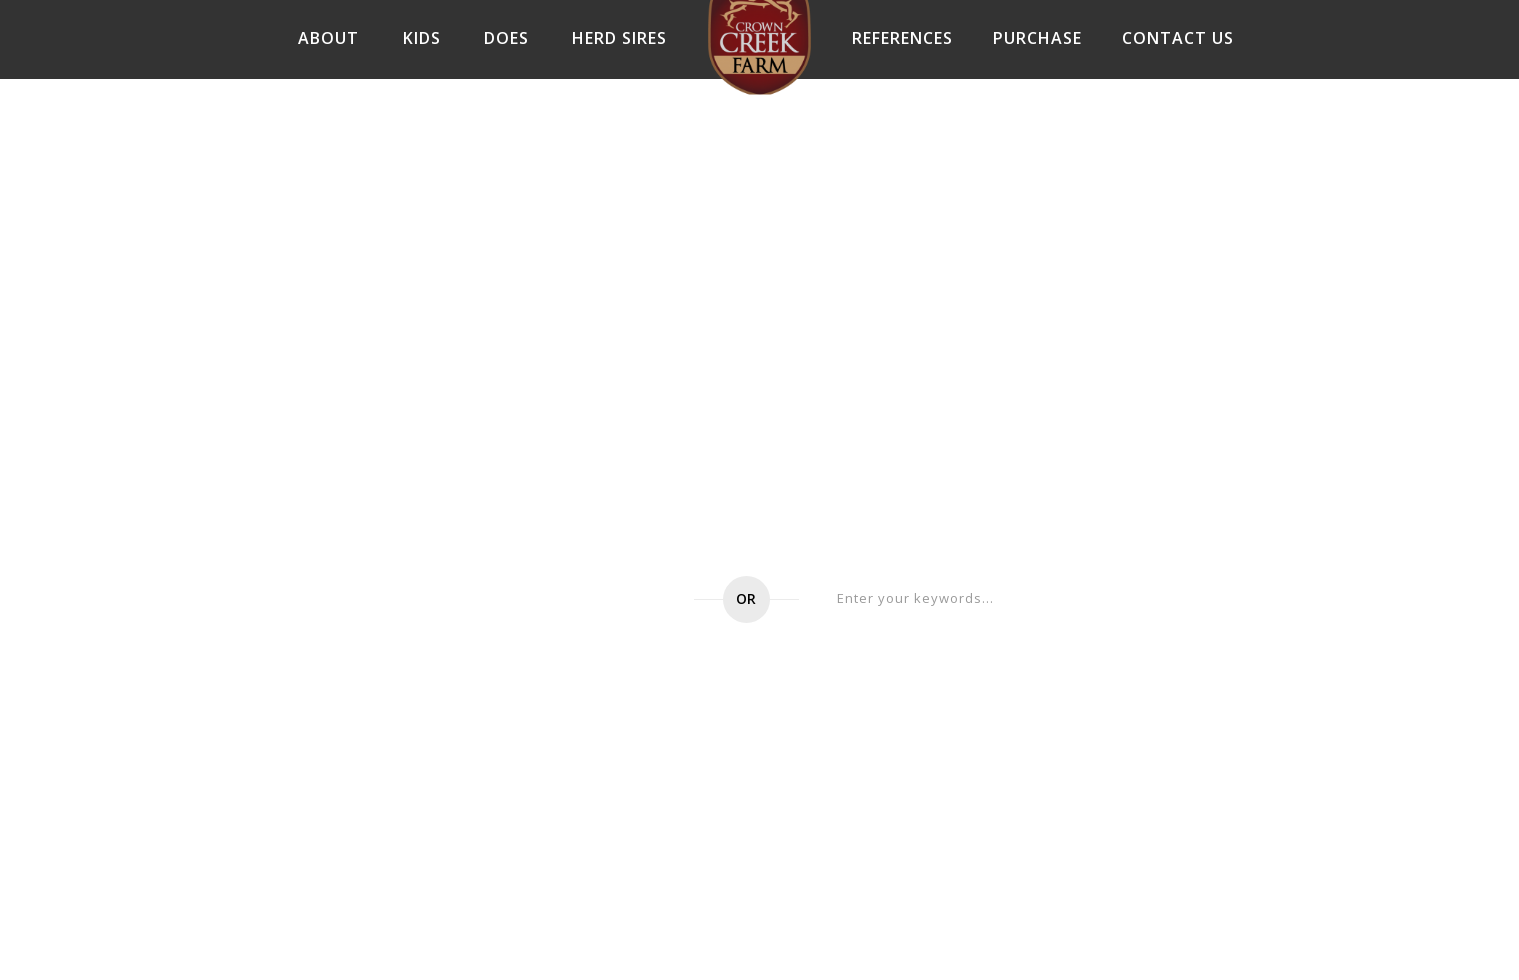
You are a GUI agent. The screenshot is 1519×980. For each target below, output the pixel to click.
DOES (506, 38)
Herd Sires (619, 38)
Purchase (1037, 38)
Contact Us (1178, 38)
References (902, 38)
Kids (422, 38)
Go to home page (561, 599)
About (328, 38)
